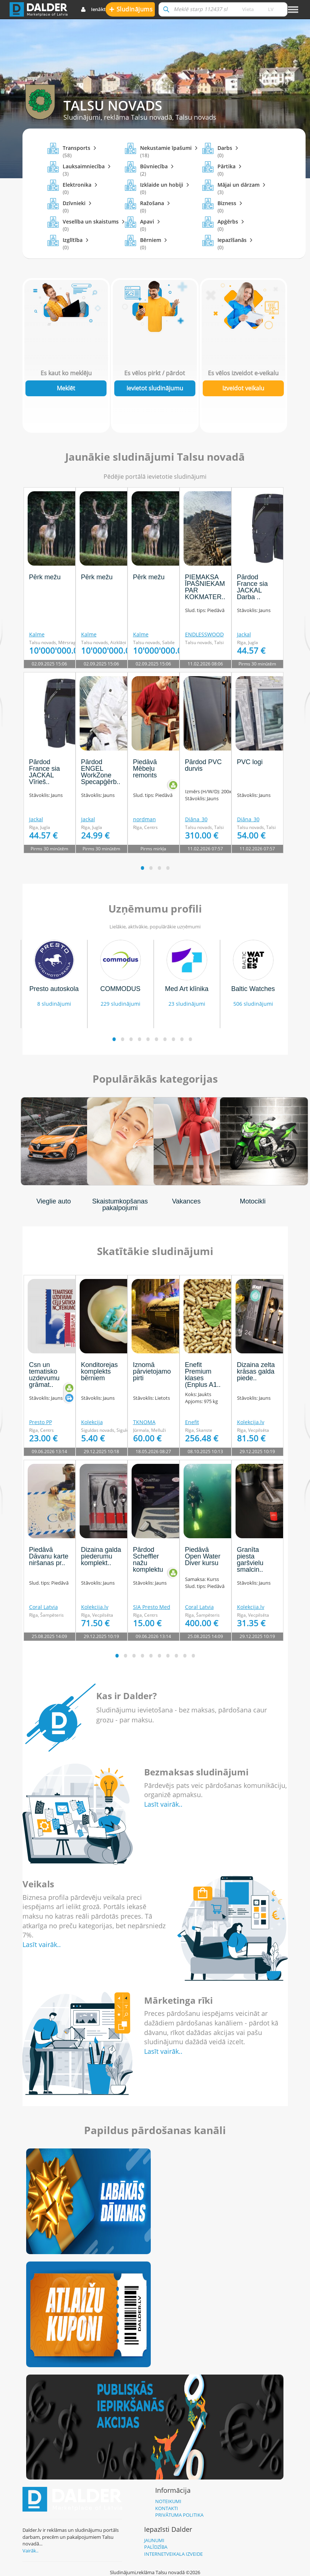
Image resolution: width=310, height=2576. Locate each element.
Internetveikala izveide (173, 2554)
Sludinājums (131, 9)
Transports (80, 151)
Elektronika (80, 188)
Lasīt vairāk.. (163, 1804)
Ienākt (93, 9)
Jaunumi (154, 2540)
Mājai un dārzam (241, 188)
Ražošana (155, 207)
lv (271, 9)
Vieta (248, 9)
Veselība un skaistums (94, 225)
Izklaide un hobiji (164, 188)
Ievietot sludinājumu (154, 388)
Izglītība (76, 243)
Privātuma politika (179, 2515)
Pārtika (229, 170)
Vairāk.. (30, 2550)
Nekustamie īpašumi (169, 151)
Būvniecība (157, 170)
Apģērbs (230, 225)
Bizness (230, 207)
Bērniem (153, 243)
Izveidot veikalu (243, 388)
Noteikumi (168, 2501)
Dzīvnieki (77, 207)
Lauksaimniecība (87, 170)
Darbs (227, 151)
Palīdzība (155, 2547)
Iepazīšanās (235, 243)
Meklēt (66, 388)
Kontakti (166, 2508)
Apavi (150, 225)
